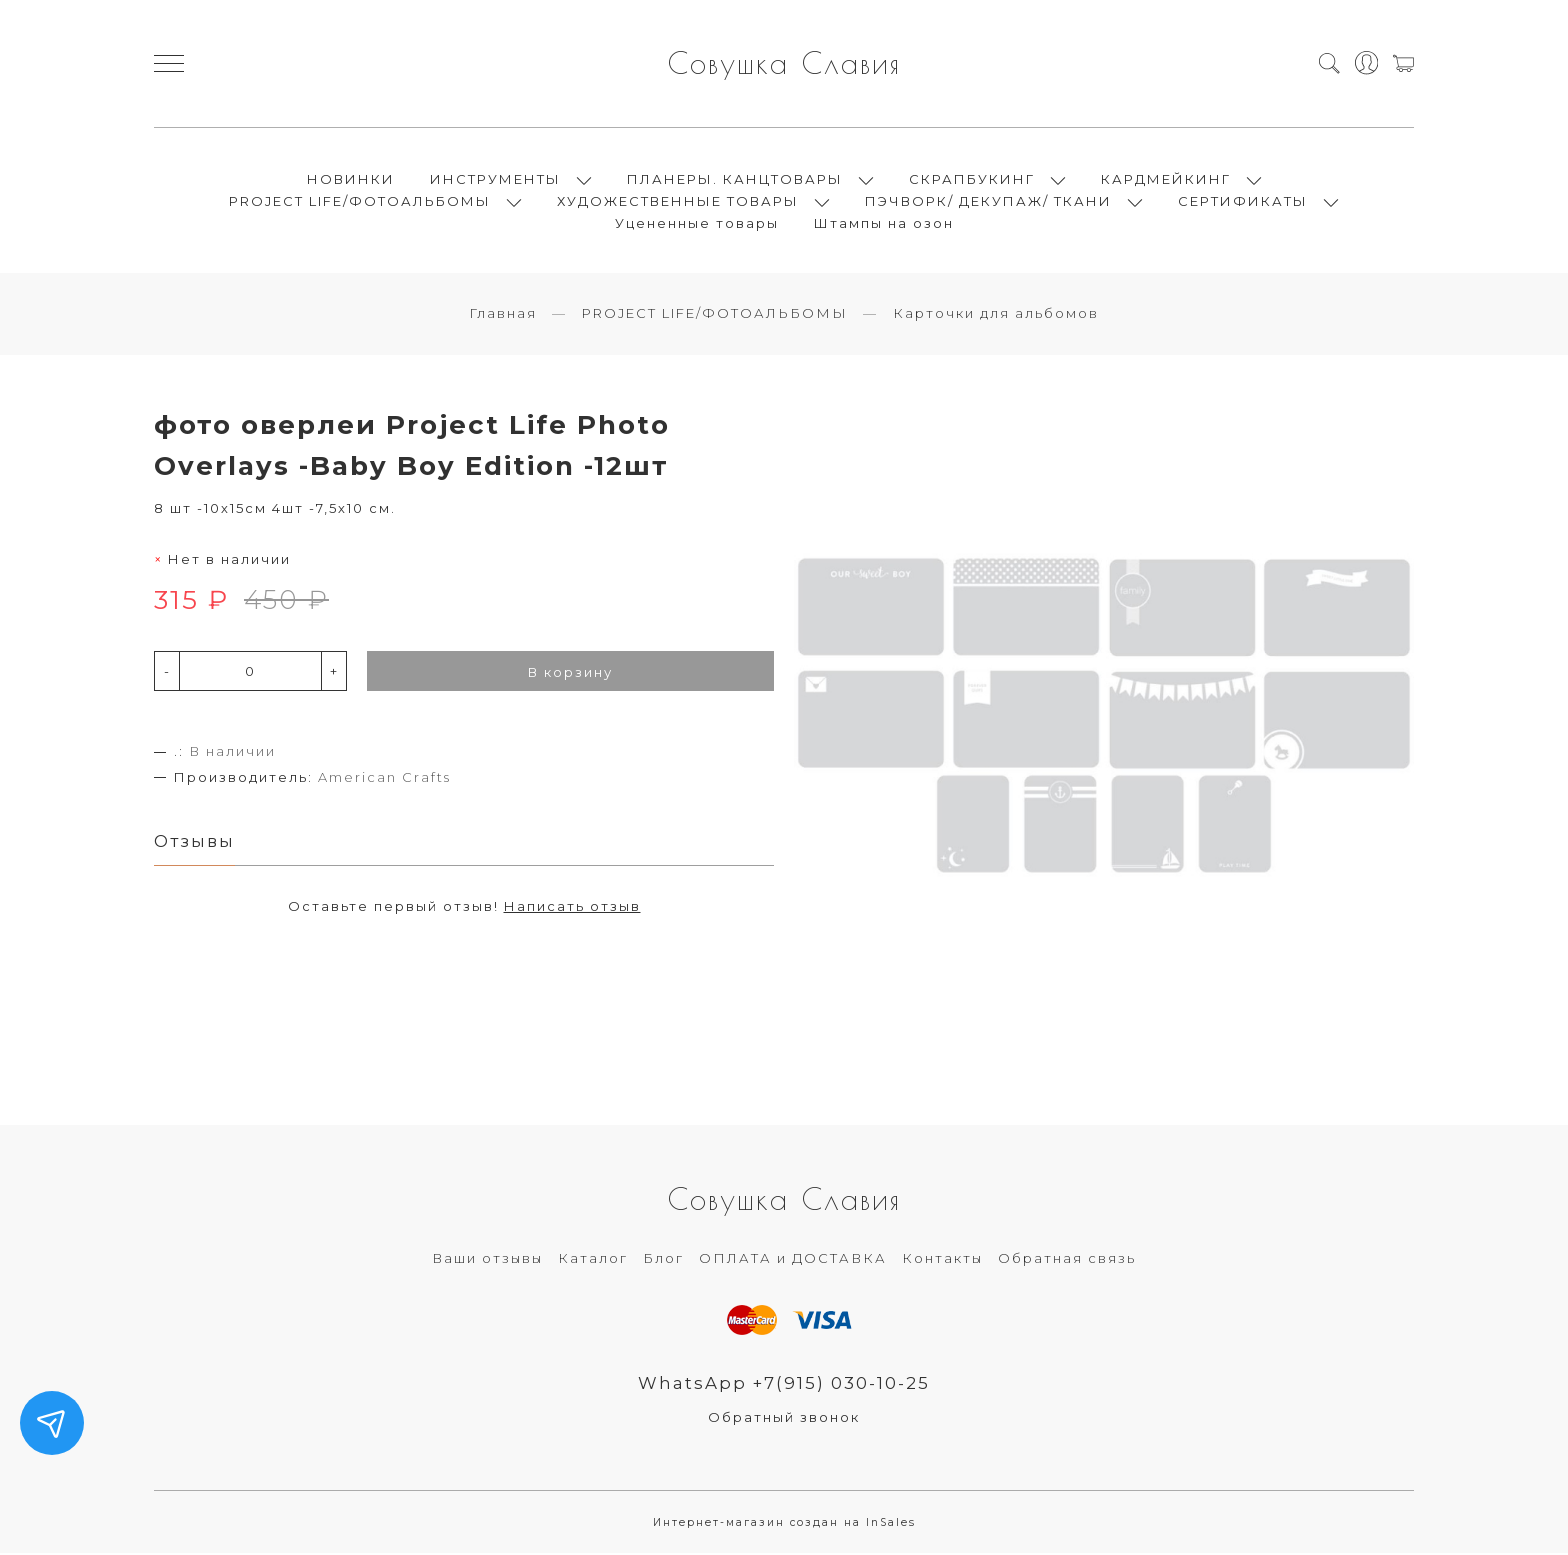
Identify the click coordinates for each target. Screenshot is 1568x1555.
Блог (663, 1260)
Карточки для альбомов (996, 315)
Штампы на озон (884, 224)
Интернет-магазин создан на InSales (784, 1524)
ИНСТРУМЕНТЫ (495, 180)
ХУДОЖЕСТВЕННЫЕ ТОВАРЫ (678, 202)
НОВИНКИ (351, 180)
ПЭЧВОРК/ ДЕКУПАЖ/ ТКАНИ (988, 202)
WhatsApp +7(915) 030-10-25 (784, 1385)
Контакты (942, 1260)
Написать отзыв (572, 908)
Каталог (593, 1260)
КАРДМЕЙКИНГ (1166, 180)
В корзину (570, 674)
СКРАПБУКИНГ (972, 180)
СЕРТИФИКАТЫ (1243, 202)
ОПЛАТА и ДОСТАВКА (793, 1260)
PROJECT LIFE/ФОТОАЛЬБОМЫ (360, 202)
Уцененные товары (697, 224)
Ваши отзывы (487, 1260)
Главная (503, 315)
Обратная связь (1067, 1260)
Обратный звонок (784, 1419)
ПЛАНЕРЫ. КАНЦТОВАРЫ (735, 180)
